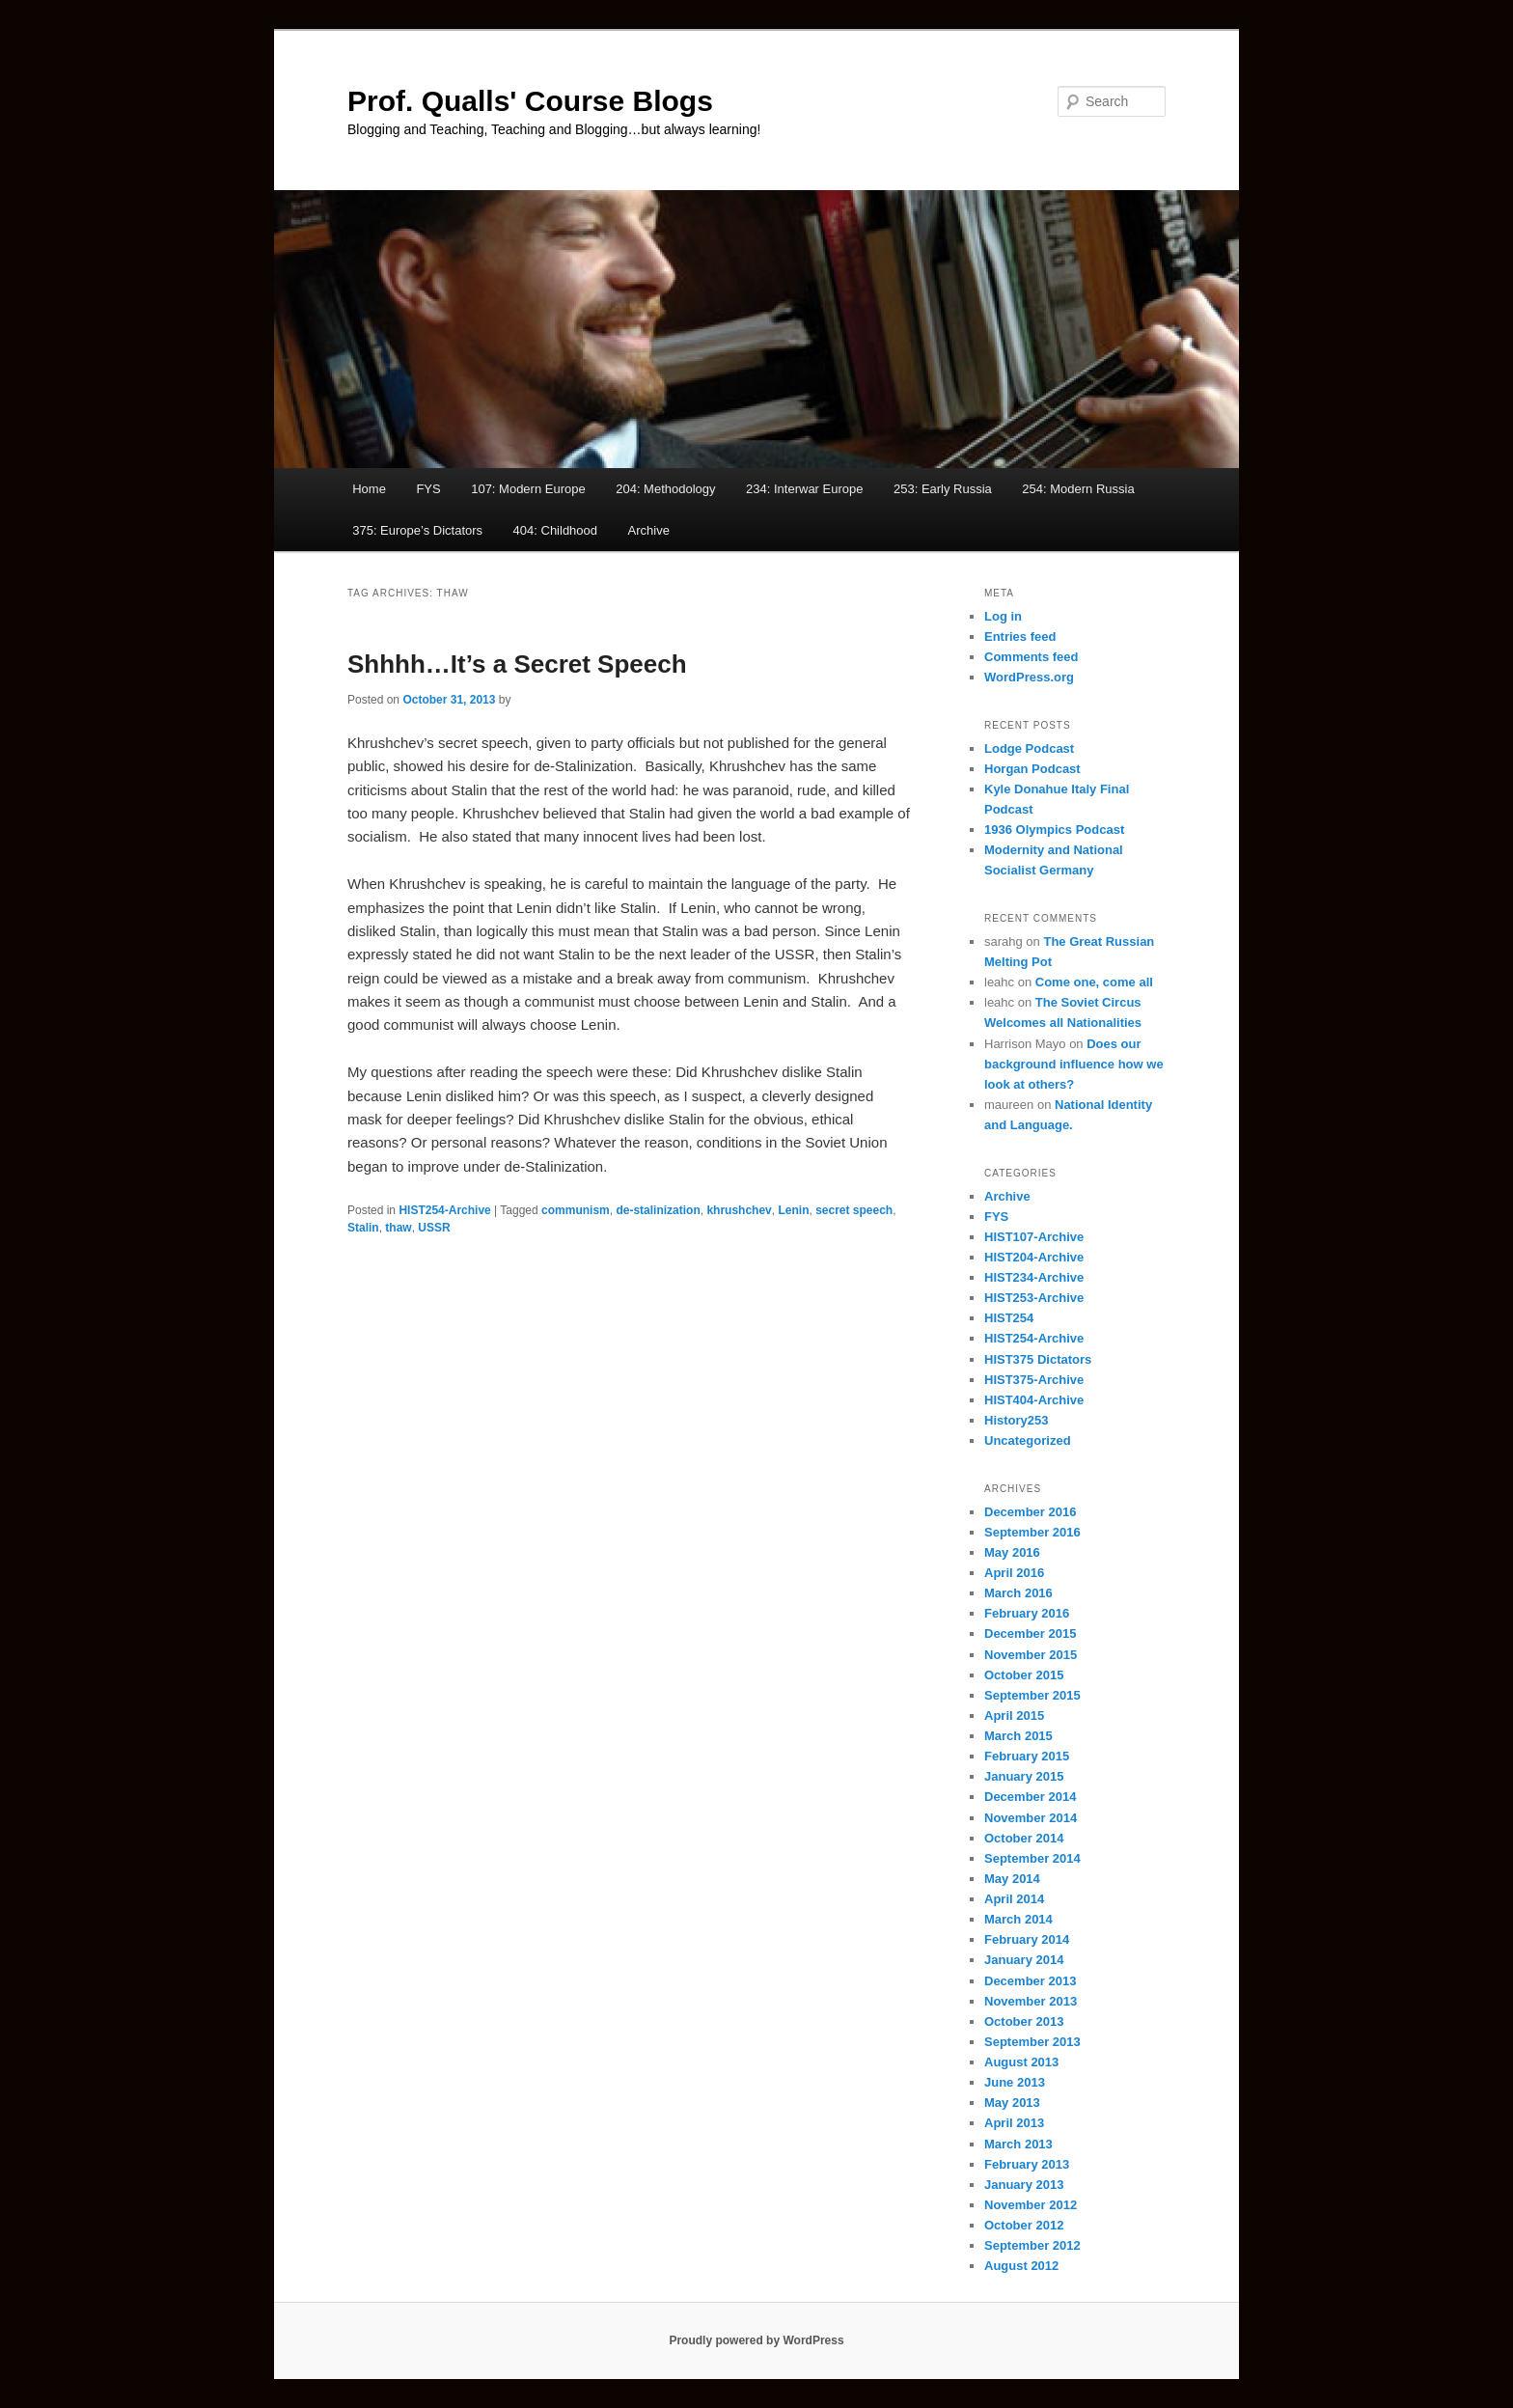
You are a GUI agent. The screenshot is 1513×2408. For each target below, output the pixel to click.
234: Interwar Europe (804, 489)
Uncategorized (1027, 1440)
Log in (1003, 616)
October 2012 (1023, 2225)
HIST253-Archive (1034, 1297)
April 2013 (1014, 2123)
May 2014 (1012, 1878)
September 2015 (1032, 1695)
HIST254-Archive (444, 1210)
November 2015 (1030, 1654)
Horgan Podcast (1032, 768)
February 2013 (1026, 2164)
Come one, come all (1094, 982)
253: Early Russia (943, 489)
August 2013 (1021, 2062)
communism (575, 1210)
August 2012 (1021, 2265)
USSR (434, 1227)
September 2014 (1032, 1858)
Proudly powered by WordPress (756, 2340)
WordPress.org (1029, 677)
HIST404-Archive (1034, 1400)
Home (369, 489)
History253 (1016, 1420)
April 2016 (1014, 1572)
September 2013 (1032, 2041)
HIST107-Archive (1034, 1237)
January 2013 (1023, 2184)
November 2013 (1030, 2001)
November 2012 (1030, 2205)
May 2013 (1012, 2102)
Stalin (363, 1227)
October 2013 (1023, 2021)
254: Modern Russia (1078, 489)
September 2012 (1032, 2245)
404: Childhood (555, 530)
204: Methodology (665, 489)
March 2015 (1018, 1736)
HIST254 (1008, 1318)
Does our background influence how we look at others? (1074, 1064)
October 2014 (1023, 1838)
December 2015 (1030, 1633)
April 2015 (1014, 1715)
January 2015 (1023, 1776)
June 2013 (1014, 2082)
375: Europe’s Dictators (417, 530)
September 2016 (1032, 1532)
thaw (398, 1227)
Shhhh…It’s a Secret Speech (517, 664)
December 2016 (1030, 1512)
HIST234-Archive (1034, 1277)
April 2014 (1014, 1899)
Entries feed (1020, 636)
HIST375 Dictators (1037, 1359)
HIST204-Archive (1034, 1257)
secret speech (854, 1210)
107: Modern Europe (528, 489)
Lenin (793, 1210)
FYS (428, 489)
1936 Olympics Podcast (1054, 829)
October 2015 (1023, 1675)
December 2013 (1030, 1981)
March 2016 (1018, 1593)
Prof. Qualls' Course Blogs (530, 101)
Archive (649, 530)
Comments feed (1031, 657)
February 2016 (1026, 1613)
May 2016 (1012, 1552)
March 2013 (1018, 2144)
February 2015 (1026, 1756)
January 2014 (1023, 1959)
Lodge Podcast (1029, 748)
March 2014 (1018, 1919)
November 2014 (1030, 1818)
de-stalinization (658, 1210)
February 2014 (1026, 1939)
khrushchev (738, 1210)
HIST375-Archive (1034, 1379)
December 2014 (1030, 1796)
